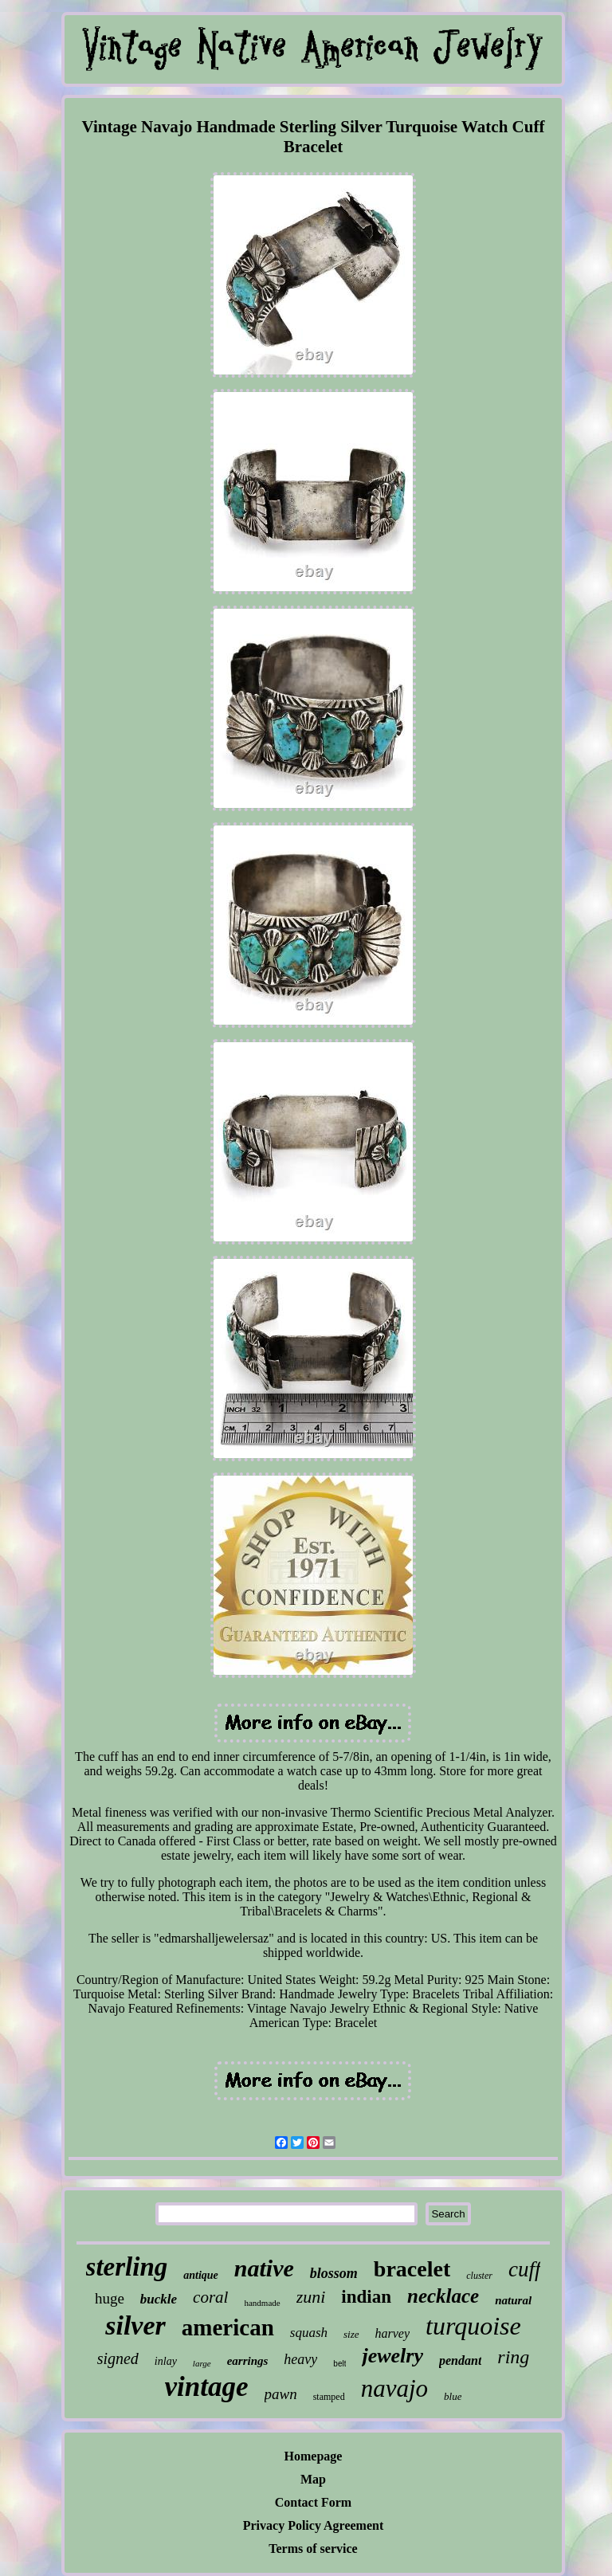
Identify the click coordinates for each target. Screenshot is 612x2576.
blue (452, 2396)
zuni (311, 2297)
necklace (443, 2296)
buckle (158, 2299)
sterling (127, 2267)
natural (513, 2300)
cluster (479, 2275)
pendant (460, 2360)
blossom (334, 2273)
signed (118, 2358)
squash (309, 2332)
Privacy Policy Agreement (313, 2525)
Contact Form (313, 2502)
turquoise (473, 2325)
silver (135, 2325)
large (202, 2363)
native (264, 2268)
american (228, 2327)
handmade (262, 2302)
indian (366, 2297)
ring (513, 2357)
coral (210, 2297)
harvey (392, 2333)
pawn (281, 2394)
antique (200, 2275)
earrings (248, 2360)
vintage (207, 2386)
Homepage (313, 2456)
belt (339, 2363)
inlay (166, 2361)
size (351, 2334)
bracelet (412, 2268)
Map (313, 2479)
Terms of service (313, 2548)
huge (109, 2298)
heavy (300, 2359)
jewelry (392, 2355)
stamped (329, 2396)
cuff (524, 2269)
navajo (394, 2388)
